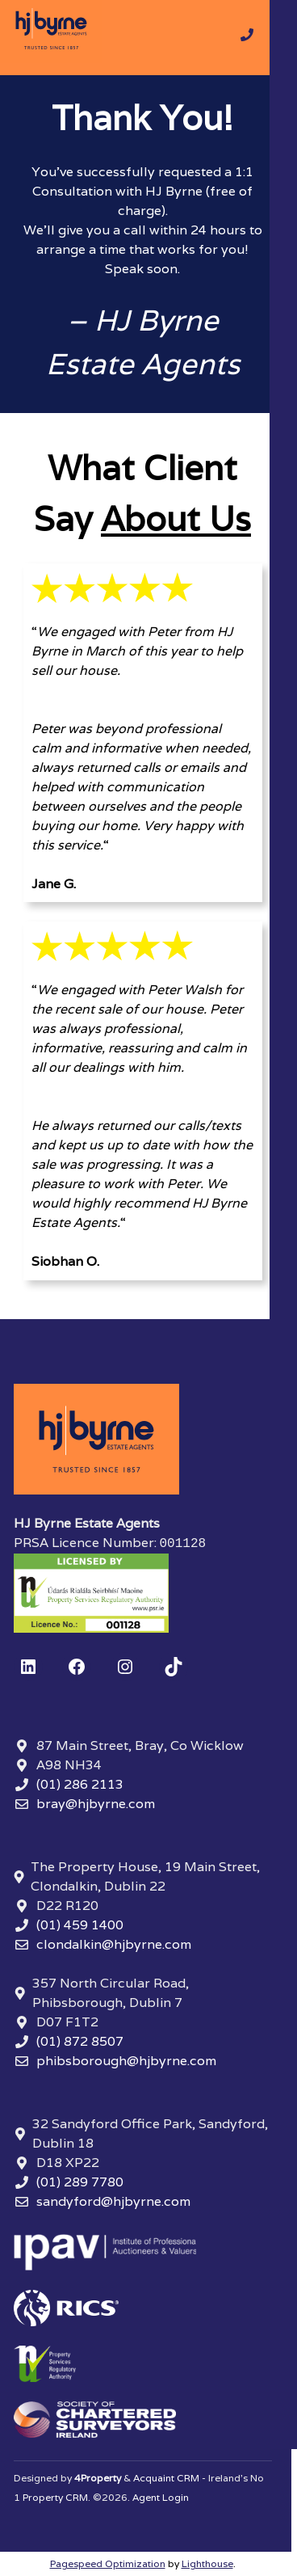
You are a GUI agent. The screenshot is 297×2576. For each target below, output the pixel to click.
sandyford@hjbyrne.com (113, 2201)
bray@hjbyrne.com (95, 1803)
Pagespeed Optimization (107, 2563)
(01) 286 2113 (79, 1784)
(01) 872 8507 (79, 2041)
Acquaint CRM (166, 2478)
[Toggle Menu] (281, 38)
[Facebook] (76, 1666)
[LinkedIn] (28, 1666)
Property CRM (55, 2497)
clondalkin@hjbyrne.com (113, 1944)
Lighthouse (207, 2563)
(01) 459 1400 (79, 1924)
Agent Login (160, 2497)
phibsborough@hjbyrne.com (126, 2060)
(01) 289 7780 (79, 2181)
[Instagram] (125, 1666)
